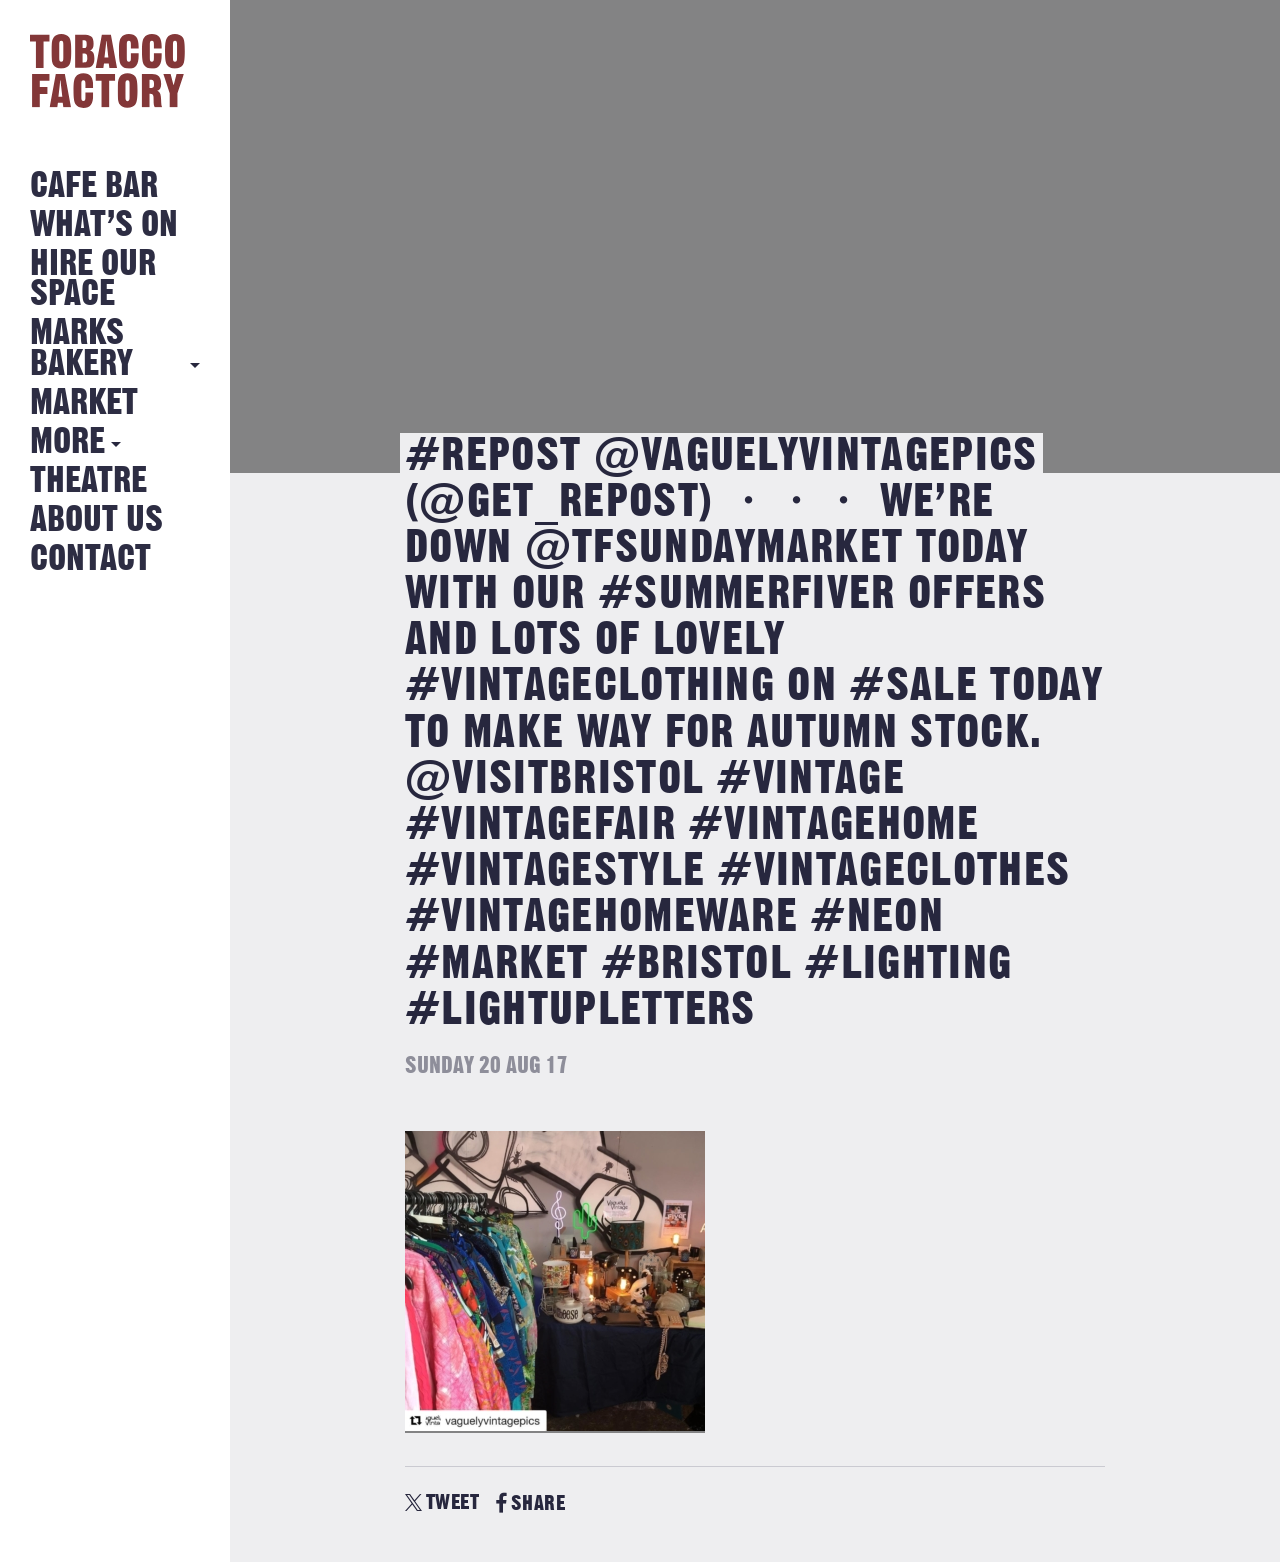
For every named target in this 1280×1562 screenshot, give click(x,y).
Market (84, 403)
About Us (96, 520)
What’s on (104, 225)
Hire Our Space (93, 279)
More (67, 442)
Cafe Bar (94, 186)
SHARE (530, 1503)
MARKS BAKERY (81, 348)
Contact (90, 559)
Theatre (88, 481)
